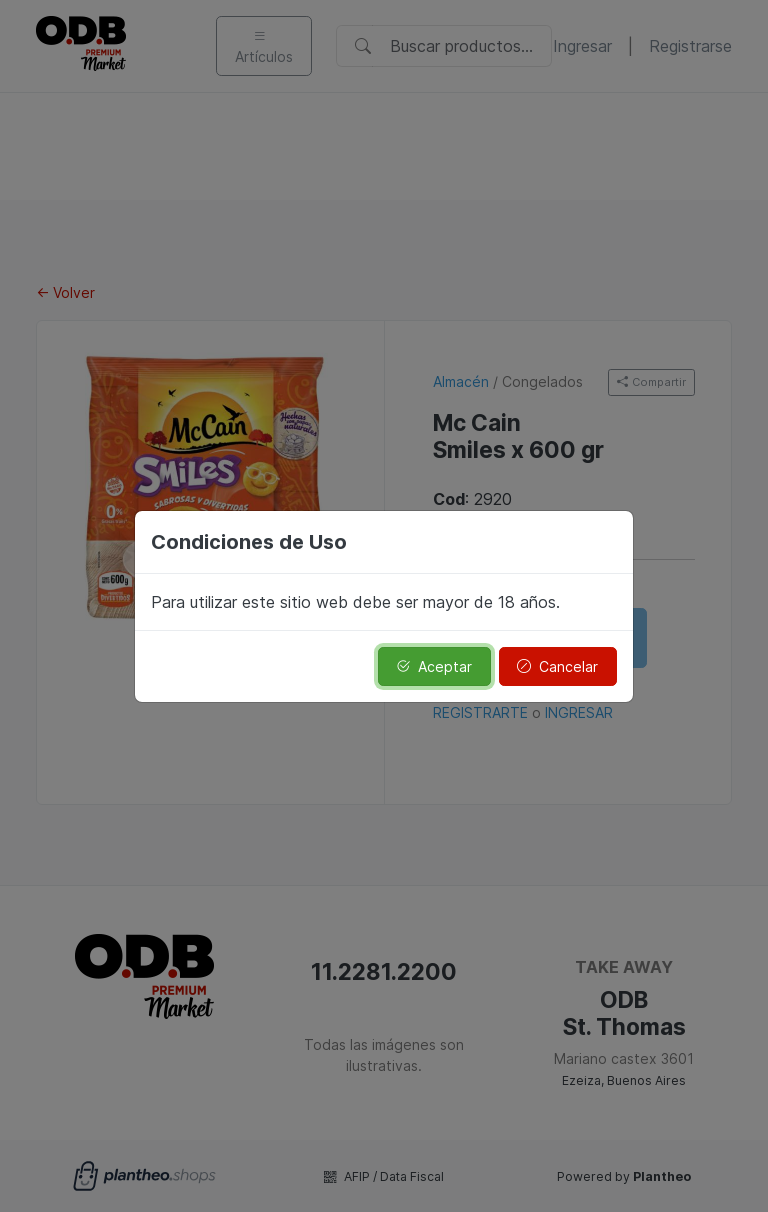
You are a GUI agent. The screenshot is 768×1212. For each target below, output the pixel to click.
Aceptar (434, 666)
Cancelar (557, 666)
